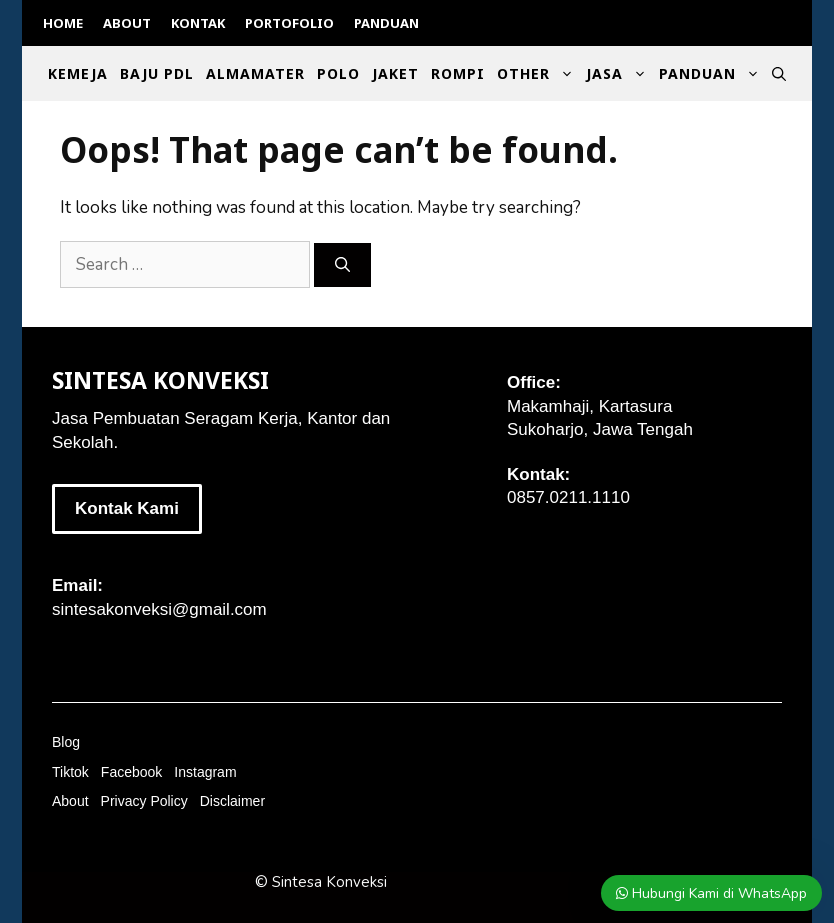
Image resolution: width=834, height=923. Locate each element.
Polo (338, 73)
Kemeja (78, 73)
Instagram (205, 772)
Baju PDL (157, 73)
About (127, 23)
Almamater (255, 73)
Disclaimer (232, 801)
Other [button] (538, 73)
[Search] (342, 265)
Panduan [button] (712, 73)
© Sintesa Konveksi (321, 882)
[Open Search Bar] (779, 73)
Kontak (198, 23)
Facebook (131, 772)
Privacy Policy (144, 801)
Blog (66, 742)
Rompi (458, 73)
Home (63, 23)
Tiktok (70, 772)
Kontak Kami (127, 508)
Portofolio (289, 23)
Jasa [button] (619, 73)
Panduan (386, 23)
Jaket (395, 73)
